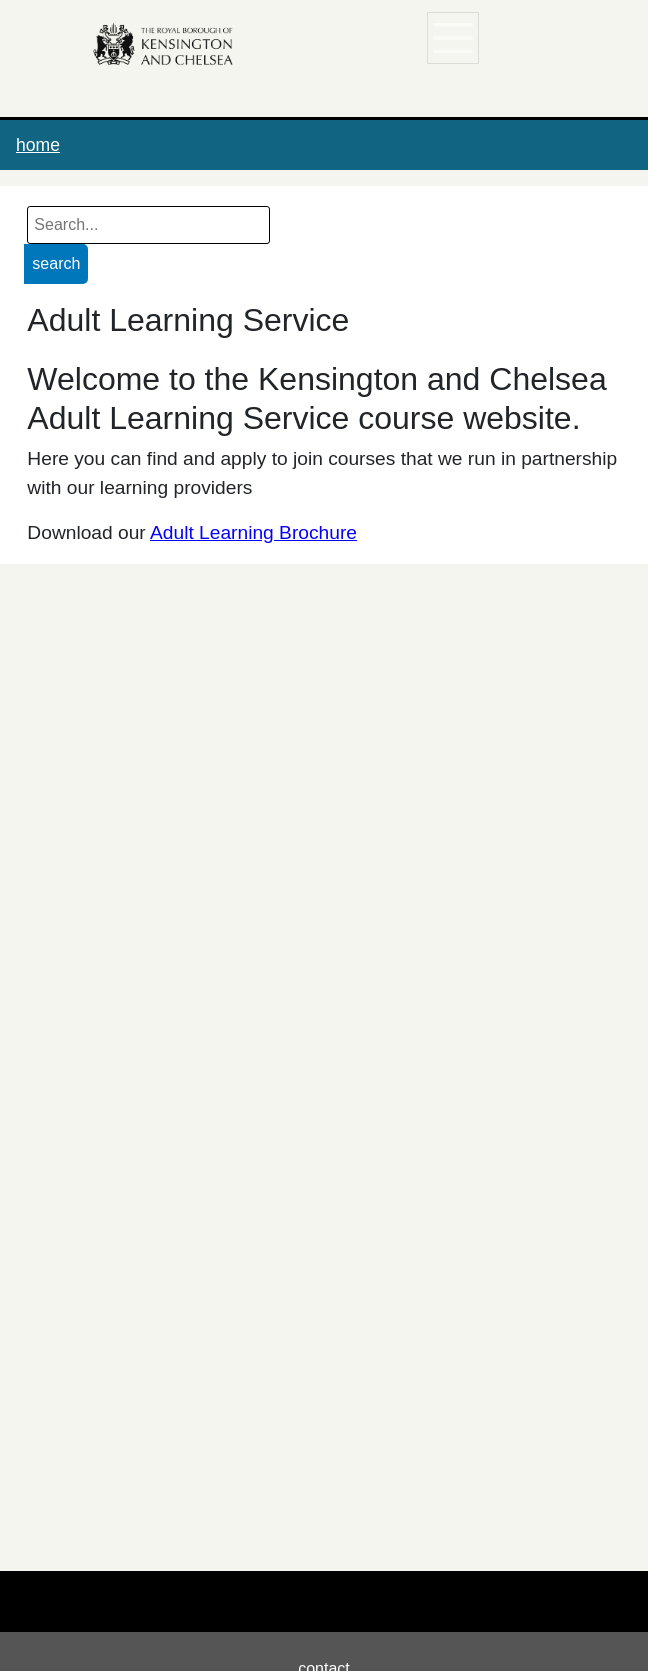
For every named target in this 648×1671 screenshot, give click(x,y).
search (56, 263)
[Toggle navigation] (453, 38)
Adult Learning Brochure (253, 532)
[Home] (164, 45)
